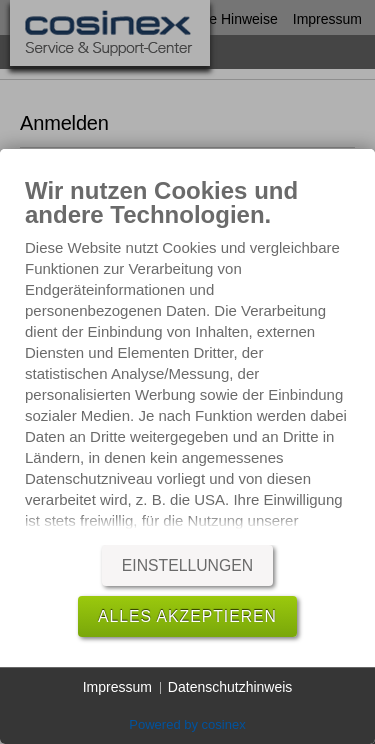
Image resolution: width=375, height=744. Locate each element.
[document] (187, 359)
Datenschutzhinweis (230, 687)
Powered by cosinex (187, 724)
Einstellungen (187, 565)
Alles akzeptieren (187, 616)
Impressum (117, 687)
